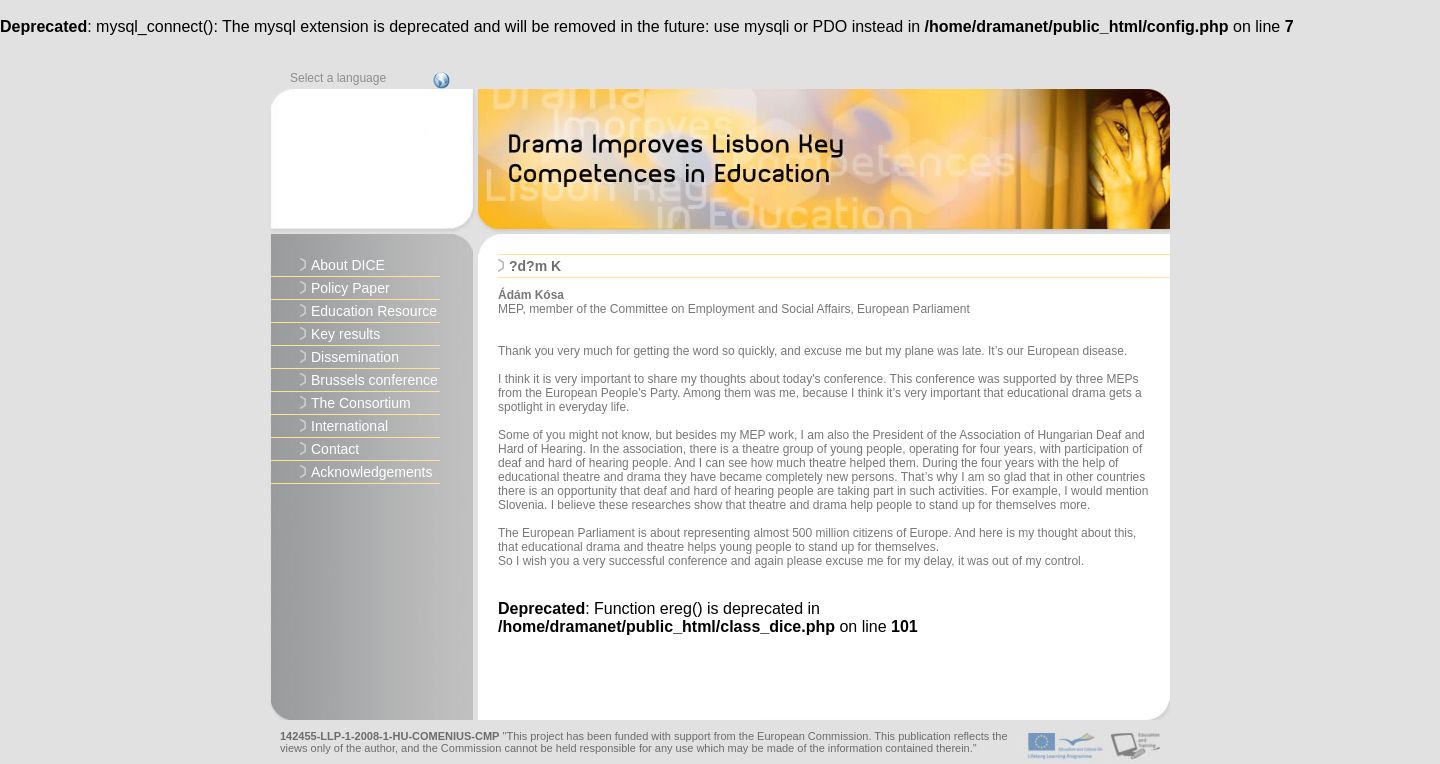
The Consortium (361, 403)
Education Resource (374, 311)
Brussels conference (374, 380)
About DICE (348, 265)
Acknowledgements (371, 472)
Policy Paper (350, 288)
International (349, 426)
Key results (345, 334)
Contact (335, 449)
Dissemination (355, 357)
